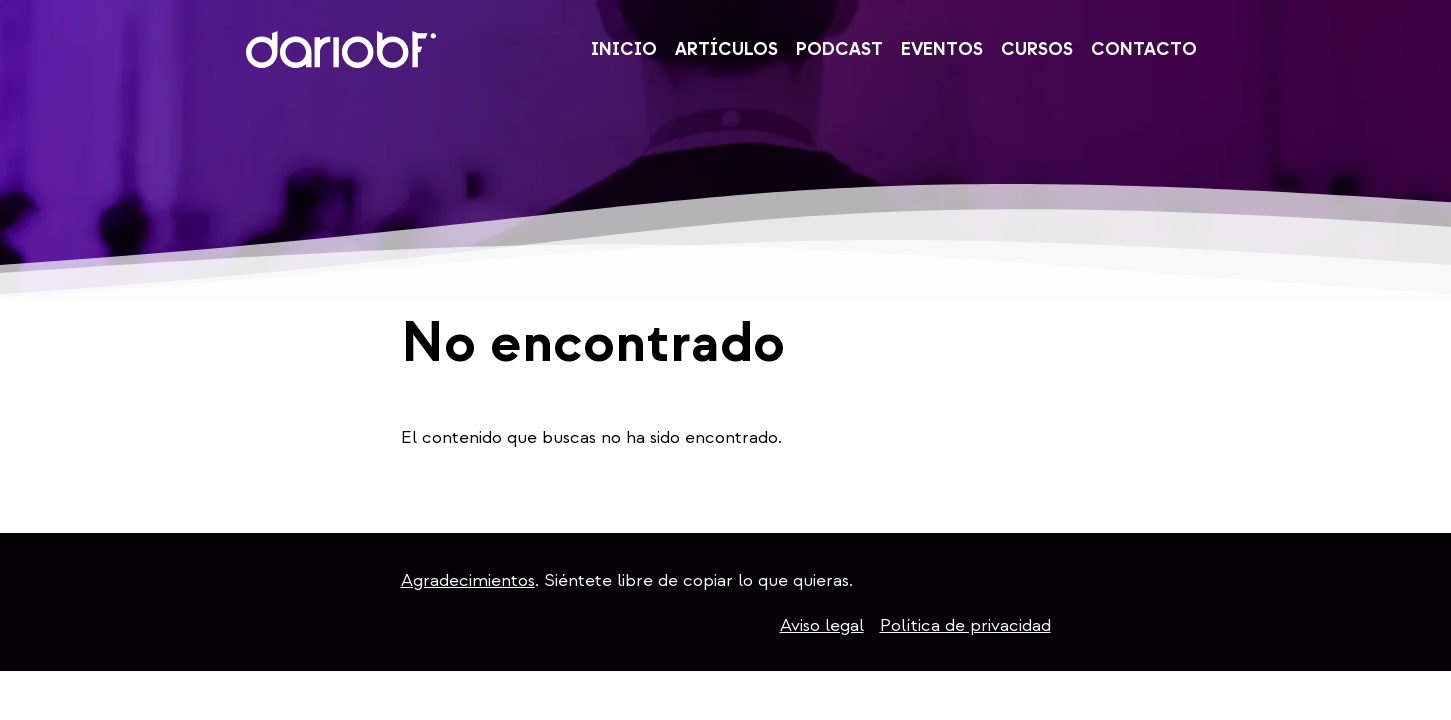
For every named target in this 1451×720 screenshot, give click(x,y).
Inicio (624, 50)
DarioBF (341, 50)
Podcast (839, 50)
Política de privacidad (965, 625)
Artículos (726, 50)
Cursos (1037, 50)
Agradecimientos (468, 580)
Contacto (1144, 50)
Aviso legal (822, 625)
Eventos (942, 50)
